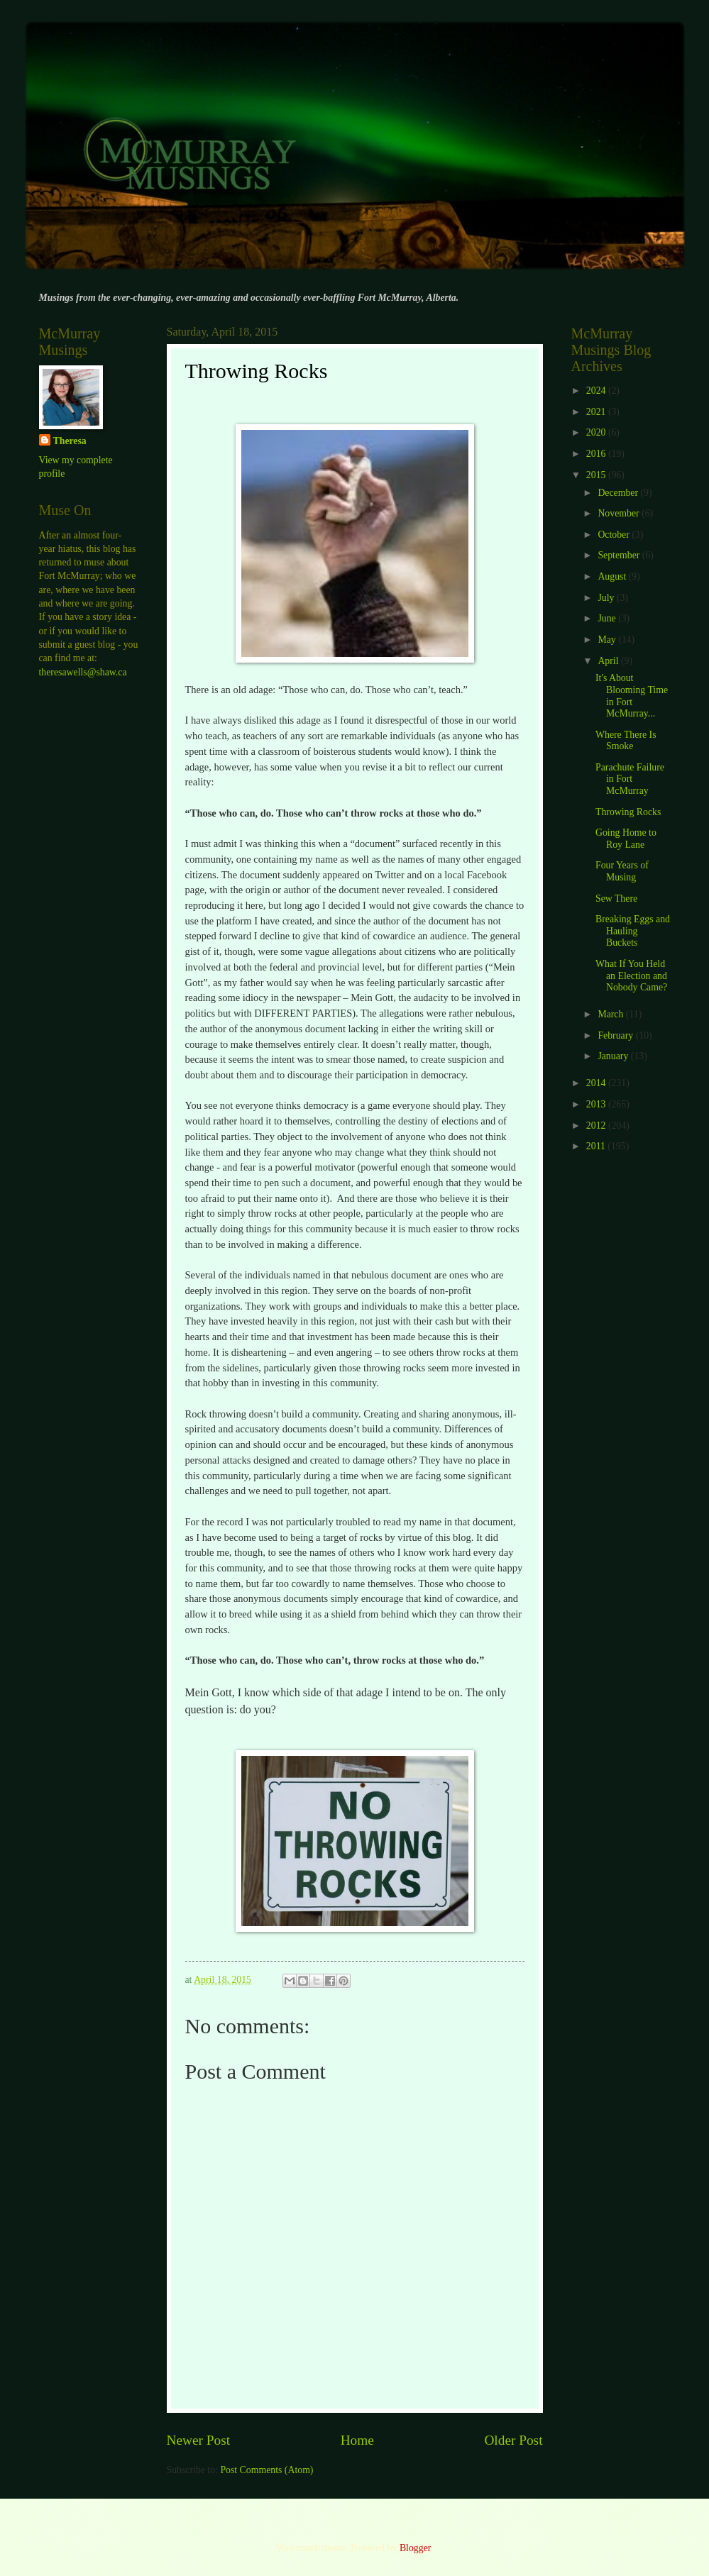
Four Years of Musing (622, 871)
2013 (597, 1104)
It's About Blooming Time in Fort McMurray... (631, 696)
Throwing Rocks (628, 812)
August (613, 576)
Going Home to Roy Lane (625, 838)
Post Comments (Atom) (266, 2470)
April (609, 661)
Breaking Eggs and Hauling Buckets (632, 931)
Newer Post (199, 2440)
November (620, 513)
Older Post (513, 2440)
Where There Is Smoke (625, 740)
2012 (597, 1125)
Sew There (616, 898)
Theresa (70, 441)
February (616, 1035)
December (619, 492)
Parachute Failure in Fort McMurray (629, 779)
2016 (597, 453)
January (614, 1056)
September (620, 555)
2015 (597, 475)
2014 (597, 1083)
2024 (597, 390)
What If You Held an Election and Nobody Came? (631, 975)
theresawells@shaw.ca (83, 672)
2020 (597, 432)
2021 (597, 412)
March (611, 1014)
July (607, 597)
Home (357, 2440)
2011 (597, 1146)
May (608, 639)
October (615, 534)
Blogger (415, 2548)
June (608, 618)
